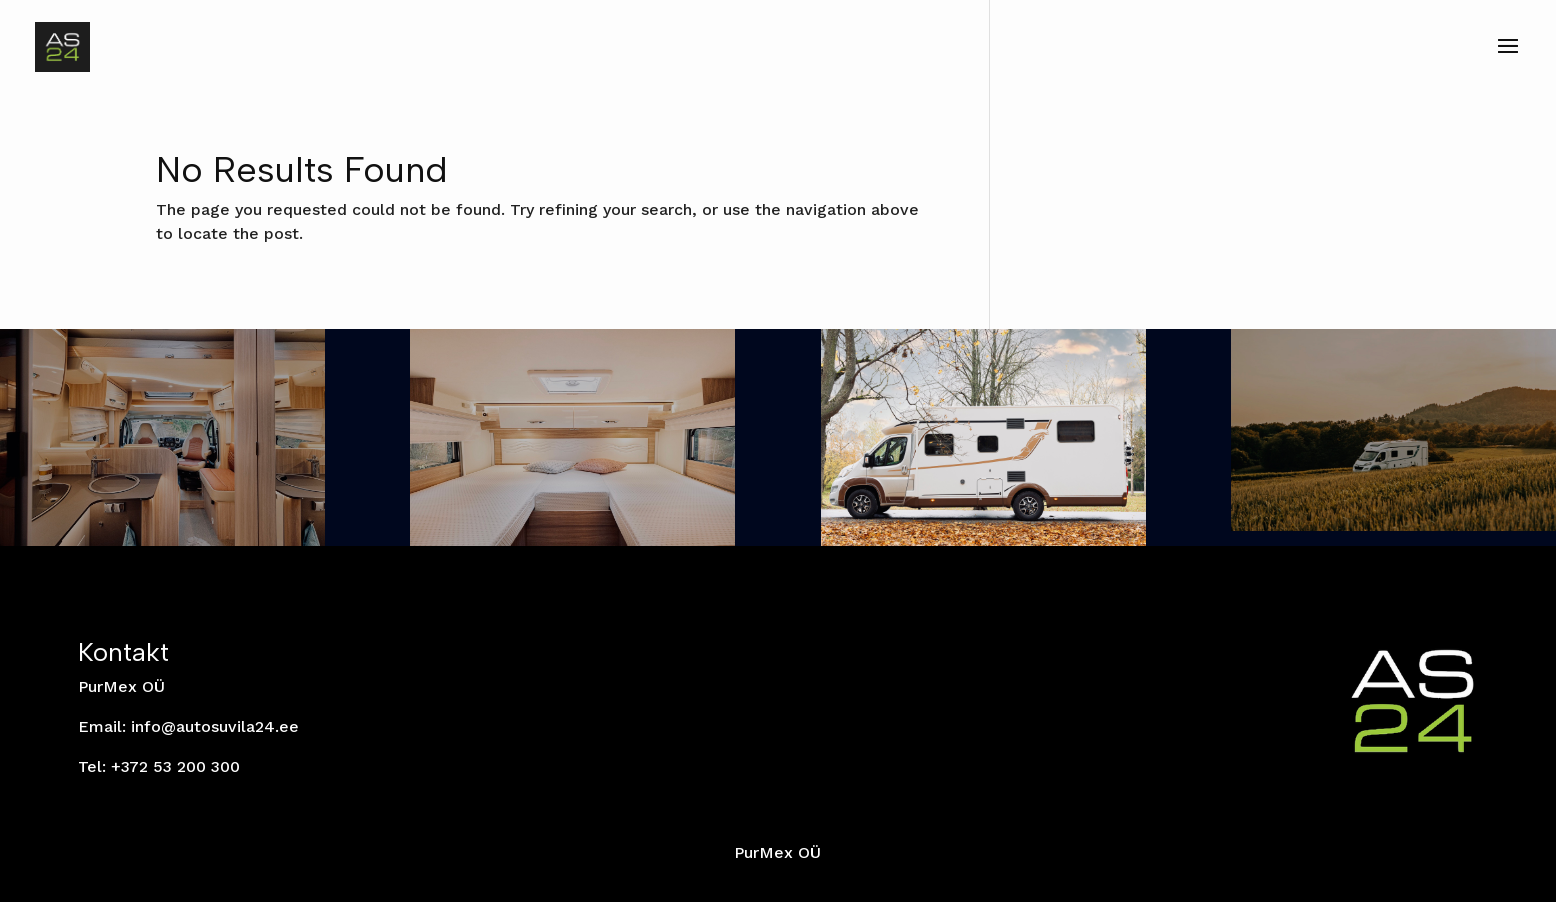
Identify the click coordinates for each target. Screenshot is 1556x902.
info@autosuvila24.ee (215, 726)
